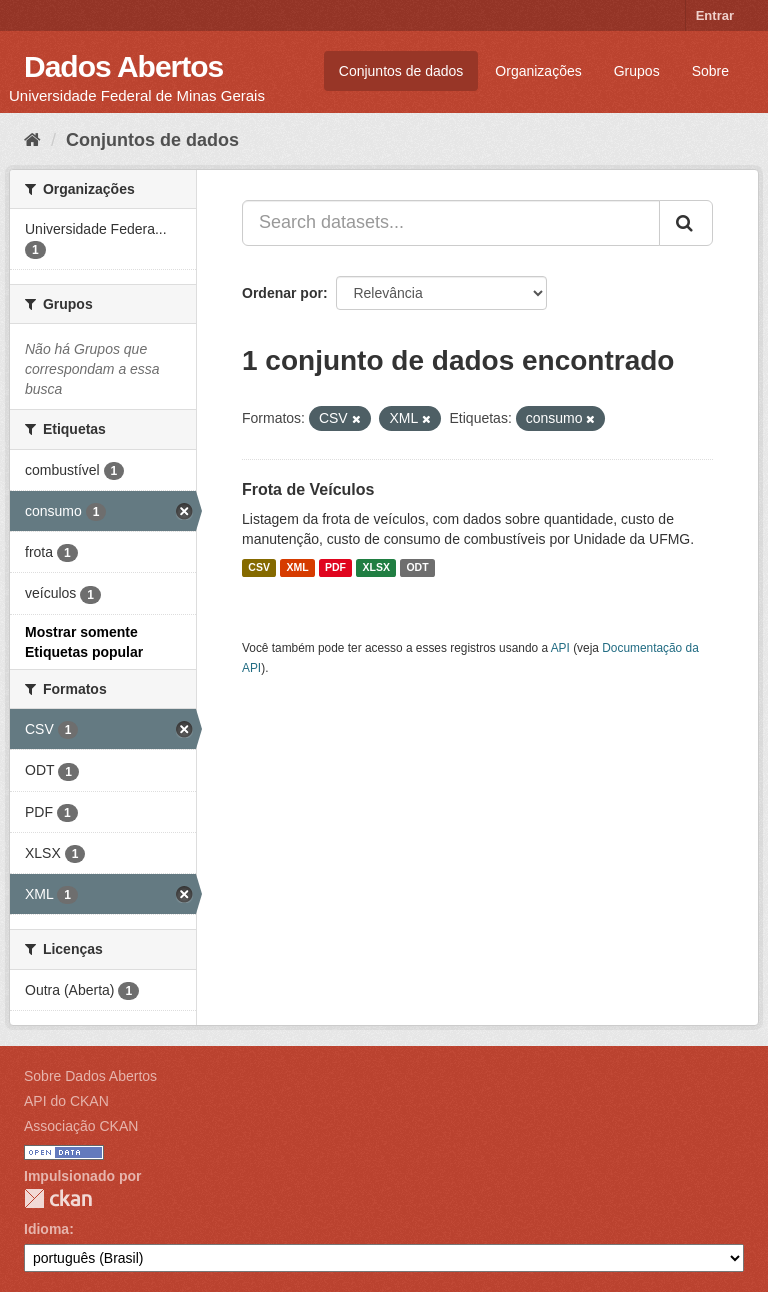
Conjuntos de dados (401, 71)
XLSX (376, 568)
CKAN (58, 1198)
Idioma (46, 1229)
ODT (417, 568)
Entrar (715, 15)
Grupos (637, 71)
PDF (335, 568)
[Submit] (686, 223)
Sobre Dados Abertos (90, 1076)
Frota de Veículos (308, 489)
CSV (259, 568)
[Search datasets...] (451, 223)
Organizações (538, 71)
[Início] (32, 140)
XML (297, 568)
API (560, 648)
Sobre (710, 71)
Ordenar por (282, 293)
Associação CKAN (81, 1126)
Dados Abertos (123, 66)
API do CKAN (66, 1101)
